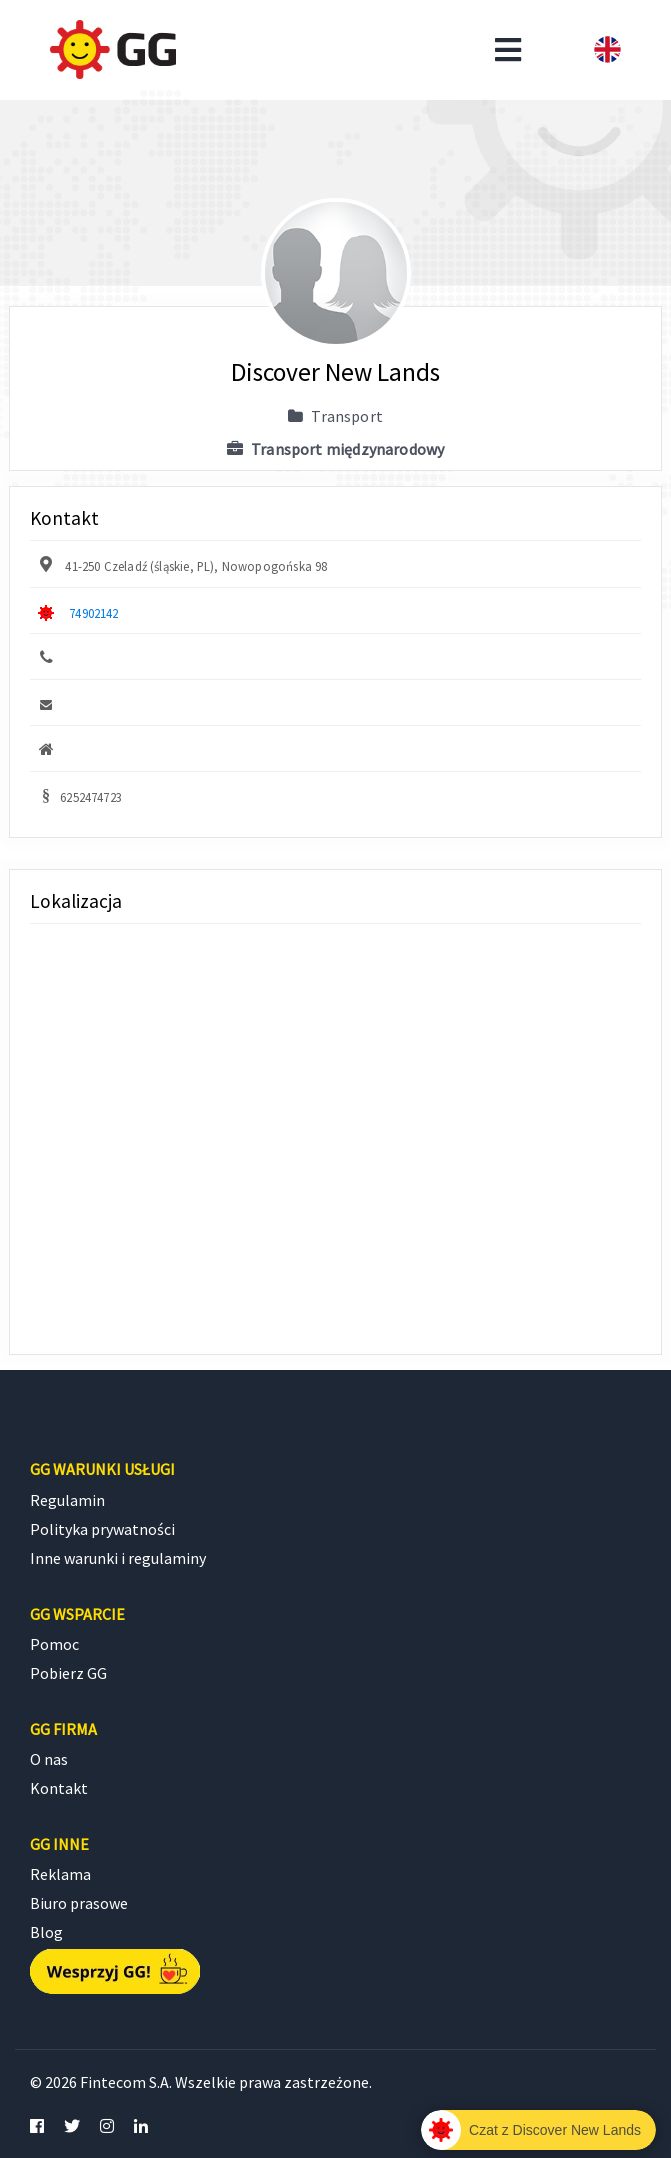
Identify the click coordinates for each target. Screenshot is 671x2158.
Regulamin (67, 1500)
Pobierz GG (68, 1673)
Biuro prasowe (79, 1903)
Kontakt (59, 1788)
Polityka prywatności (102, 1529)
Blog (46, 1932)
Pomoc (54, 1644)
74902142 (93, 613)
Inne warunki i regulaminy (118, 1558)
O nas (49, 1759)
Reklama (60, 1874)
